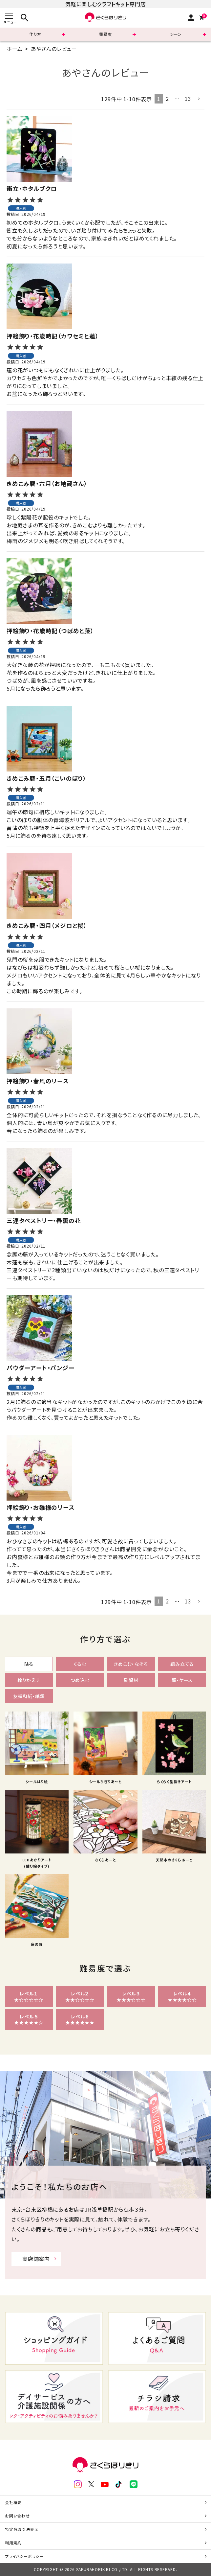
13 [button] (188, 99)
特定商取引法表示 (21, 2529)
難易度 (105, 34)
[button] (199, 99)
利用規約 (13, 2542)
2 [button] (167, 99)
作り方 (35, 34)
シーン (175, 34)
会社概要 (13, 2502)
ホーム (14, 49)
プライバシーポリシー (24, 2556)
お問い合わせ (17, 2515)
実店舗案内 (36, 2259)
